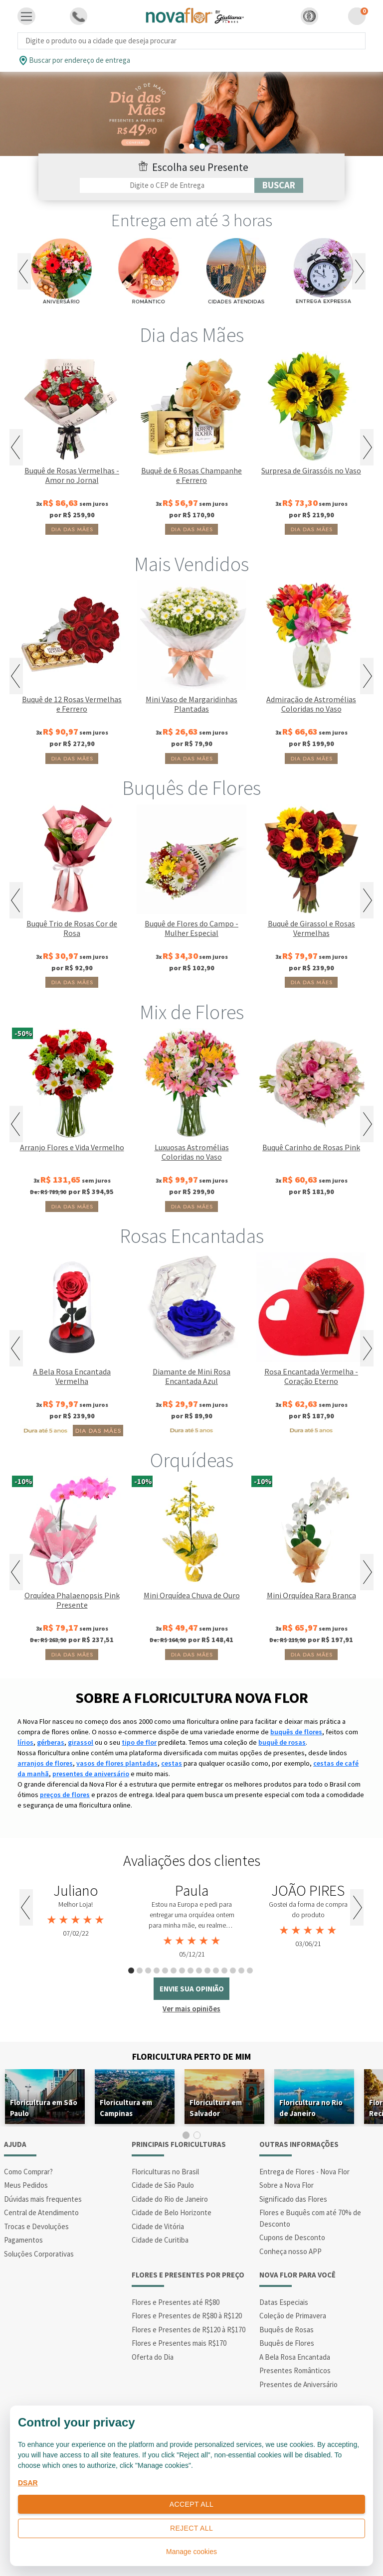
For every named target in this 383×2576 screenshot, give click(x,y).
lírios (25, 1742)
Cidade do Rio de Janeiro (170, 2199)
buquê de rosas (282, 1742)
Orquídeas (191, 1460)
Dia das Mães (192, 334)
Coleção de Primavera (292, 2315)
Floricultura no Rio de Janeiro (311, 2108)
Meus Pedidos (26, 2185)
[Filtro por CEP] (167, 185)
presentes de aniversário (90, 1773)
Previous (24, 271)
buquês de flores (296, 1731)
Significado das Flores (293, 2199)
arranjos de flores (45, 1763)
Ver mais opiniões (191, 2008)
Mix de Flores (192, 1012)
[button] (309, 16)
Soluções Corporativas (39, 2254)
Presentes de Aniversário (298, 2384)
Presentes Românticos (295, 2370)
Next (359, 271)
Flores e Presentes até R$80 (175, 2302)
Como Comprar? (28, 2171)
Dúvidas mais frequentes (43, 2199)
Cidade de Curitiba (160, 2240)
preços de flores (65, 1794)
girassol (80, 1742)
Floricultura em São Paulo (43, 2108)
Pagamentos (23, 2240)
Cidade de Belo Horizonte (171, 2212)
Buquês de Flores (191, 787)
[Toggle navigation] (26, 16)
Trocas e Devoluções (36, 2226)
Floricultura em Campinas (126, 2108)
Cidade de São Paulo (163, 2185)
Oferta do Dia (153, 2357)
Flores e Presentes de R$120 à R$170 (188, 2329)
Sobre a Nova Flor (286, 2185)
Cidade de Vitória (158, 2226)
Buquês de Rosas (286, 2329)
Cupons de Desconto (292, 2237)
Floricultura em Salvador (216, 2108)
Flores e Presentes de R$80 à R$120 (187, 2315)
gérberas (50, 1742)
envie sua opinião (192, 1988)
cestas (171, 1763)
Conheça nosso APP (290, 2251)
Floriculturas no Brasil (165, 2171)
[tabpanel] (191, 114)
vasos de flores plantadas (117, 1763)
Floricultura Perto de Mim (191, 2056)
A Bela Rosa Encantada (294, 2357)
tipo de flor (139, 1742)
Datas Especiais (283, 2302)
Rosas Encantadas (192, 1235)
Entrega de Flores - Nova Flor (304, 2171)
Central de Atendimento (41, 2212)
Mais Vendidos (191, 564)
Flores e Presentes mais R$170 (179, 2343)
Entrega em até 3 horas (191, 220)
